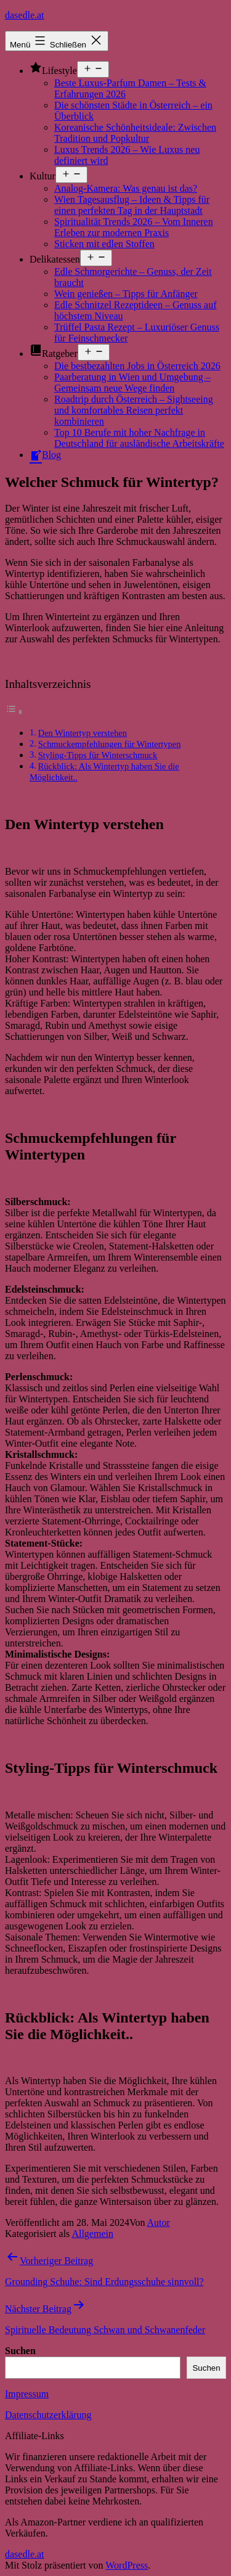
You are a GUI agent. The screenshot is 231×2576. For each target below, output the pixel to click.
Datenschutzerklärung (48, 2415)
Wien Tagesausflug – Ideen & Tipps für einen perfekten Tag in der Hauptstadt (131, 205)
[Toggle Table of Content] (14, 711)
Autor (158, 2222)
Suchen (20, 2350)
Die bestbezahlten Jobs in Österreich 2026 (137, 366)
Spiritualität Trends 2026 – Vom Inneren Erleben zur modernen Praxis (133, 227)
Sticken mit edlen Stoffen (104, 244)
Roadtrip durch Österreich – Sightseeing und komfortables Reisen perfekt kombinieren (133, 410)
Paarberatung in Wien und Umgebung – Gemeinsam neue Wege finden (132, 382)
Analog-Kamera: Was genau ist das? (125, 188)
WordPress (126, 2565)
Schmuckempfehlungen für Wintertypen (109, 744)
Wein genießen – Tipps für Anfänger (126, 293)
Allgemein (92, 2233)
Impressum (27, 2394)
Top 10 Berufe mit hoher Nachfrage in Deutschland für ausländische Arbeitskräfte (139, 438)
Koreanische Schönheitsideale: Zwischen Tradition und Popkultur (135, 133)
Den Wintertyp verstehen (82, 733)
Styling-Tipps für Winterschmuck (98, 755)
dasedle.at (24, 15)
